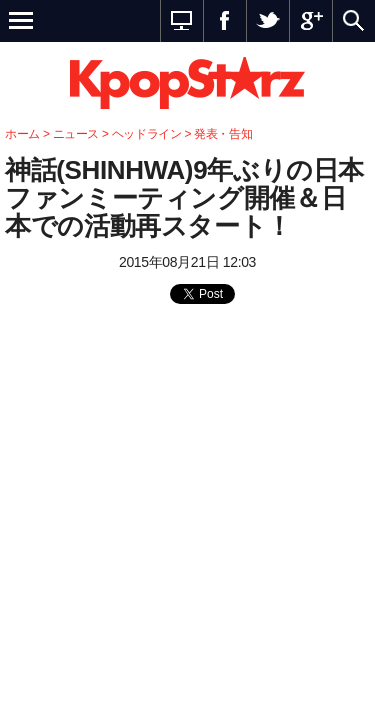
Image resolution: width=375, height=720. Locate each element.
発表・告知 (223, 134)
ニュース (78, 134)
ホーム (22, 134)
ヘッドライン (147, 134)
